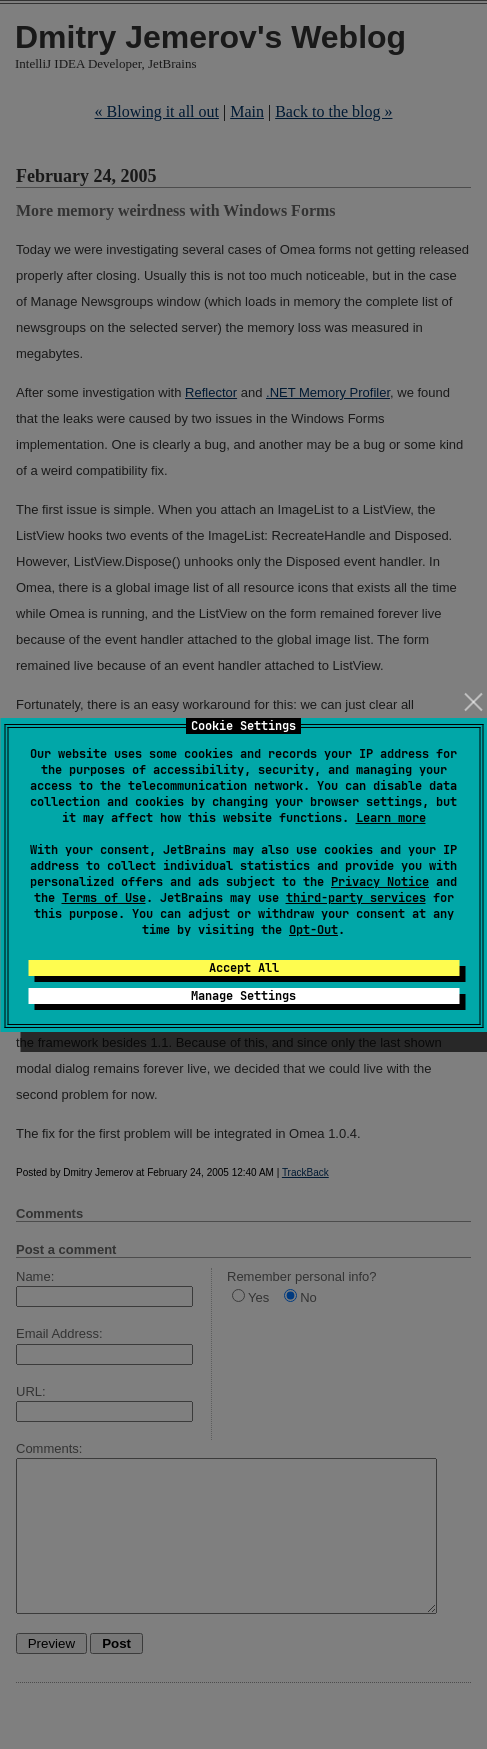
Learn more (391, 818)
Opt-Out (313, 930)
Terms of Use (104, 898)
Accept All (244, 968)
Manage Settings (243, 996)
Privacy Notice (380, 882)
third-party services (356, 898)
